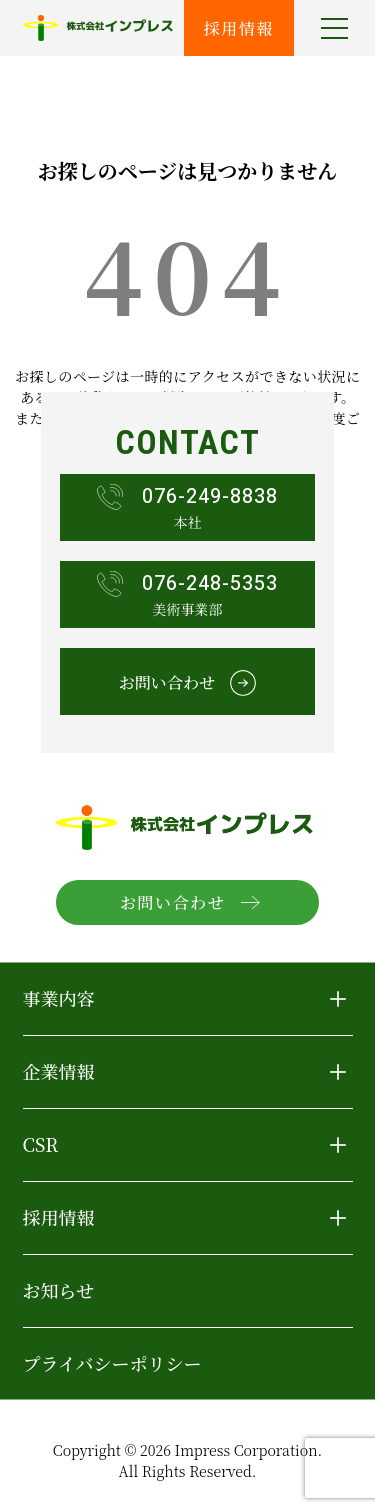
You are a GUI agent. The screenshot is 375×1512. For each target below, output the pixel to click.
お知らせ (58, 1290)
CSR (41, 1144)
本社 (187, 507)
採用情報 (239, 28)
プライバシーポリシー (112, 1363)
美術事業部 (187, 594)
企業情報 (59, 1071)
